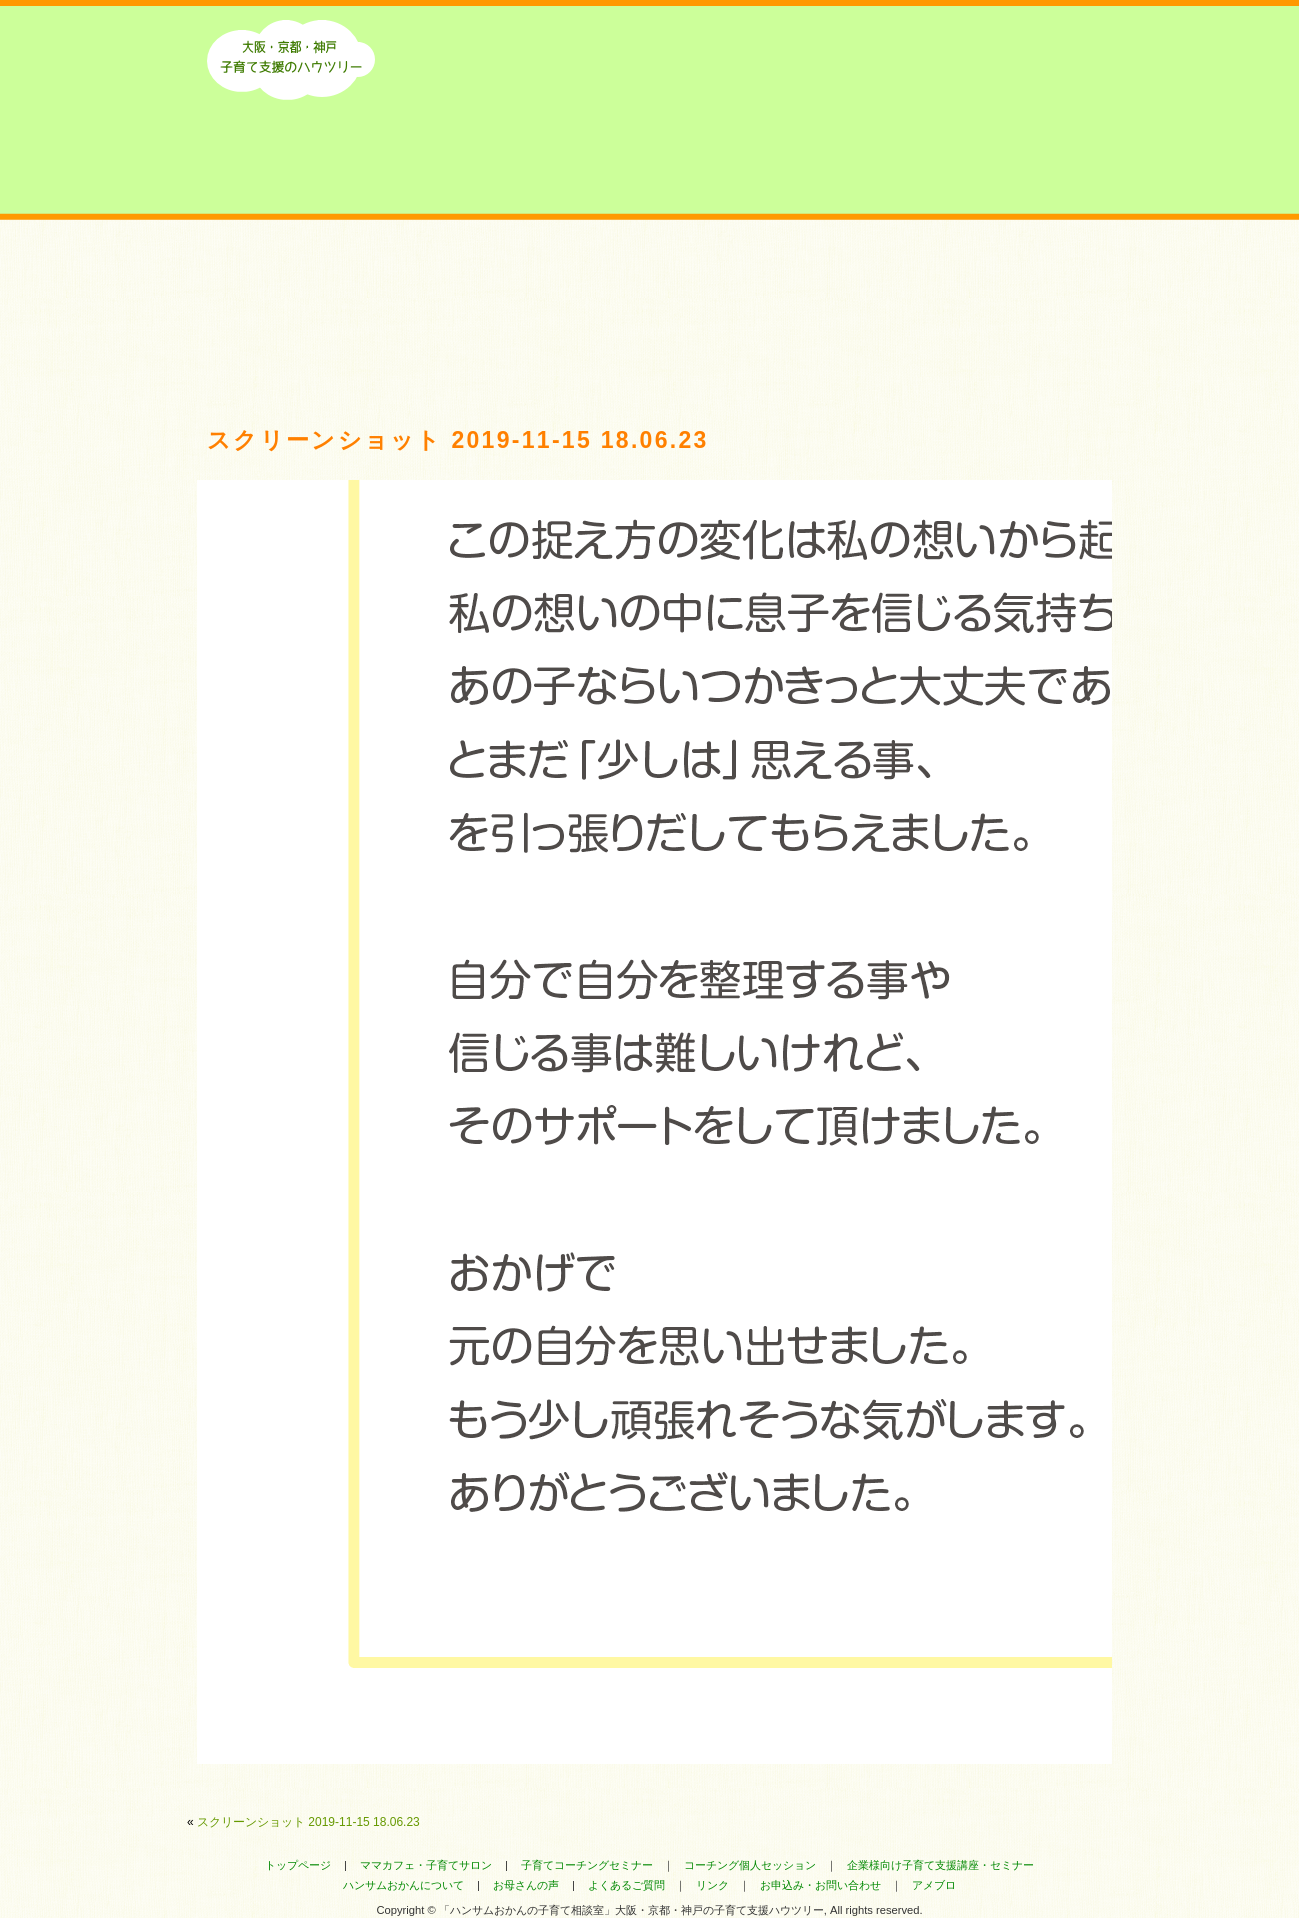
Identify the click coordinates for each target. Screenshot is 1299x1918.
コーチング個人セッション (750, 1865)
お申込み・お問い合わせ (820, 1885)
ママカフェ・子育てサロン (426, 1865)
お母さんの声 (526, 1885)
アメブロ (934, 1885)
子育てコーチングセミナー (587, 1865)
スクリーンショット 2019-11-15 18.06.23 (308, 1822)
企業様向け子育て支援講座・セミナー (940, 1865)
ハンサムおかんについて (279, 282)
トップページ (298, 1865)
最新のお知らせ (464, 282)
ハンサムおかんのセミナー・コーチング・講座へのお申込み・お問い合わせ (1019, 282)
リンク (712, 1885)
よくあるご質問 (834, 282)
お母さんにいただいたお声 (649, 282)
